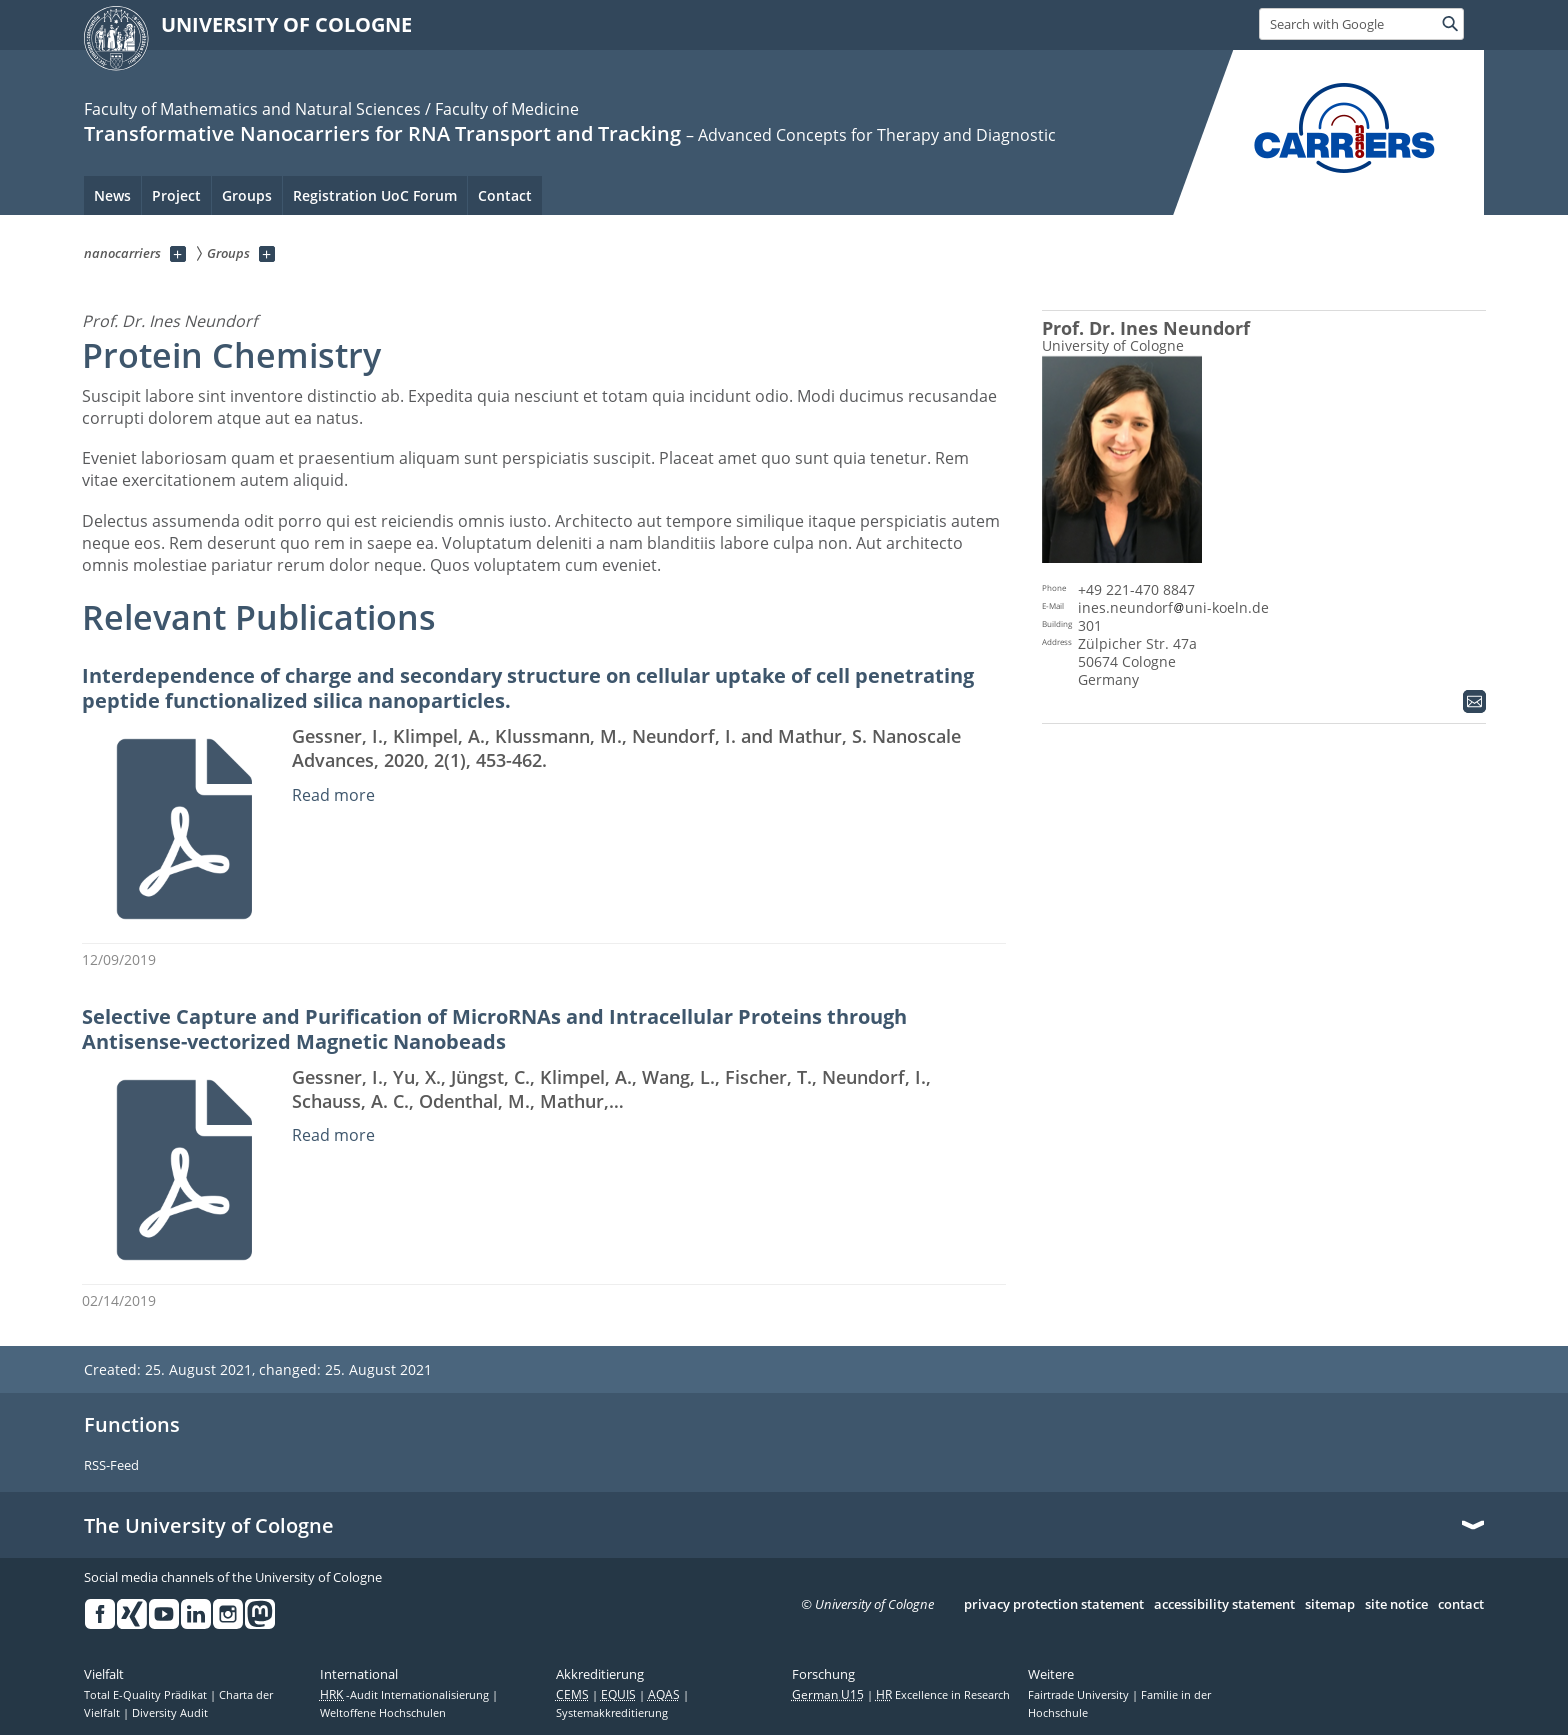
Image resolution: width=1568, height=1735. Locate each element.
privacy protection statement (1054, 1605)
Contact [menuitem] (505, 195)
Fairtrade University (1080, 1695)
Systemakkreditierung (612, 1713)
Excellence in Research (943, 1695)
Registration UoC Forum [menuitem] (375, 195)
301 (1090, 625)
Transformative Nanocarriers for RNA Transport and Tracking (382, 133)
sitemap (1330, 1605)
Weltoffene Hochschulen (383, 1713)
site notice (1396, 1605)
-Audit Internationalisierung (406, 1695)
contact (1461, 1605)
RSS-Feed (111, 1466)
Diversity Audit (170, 1713)
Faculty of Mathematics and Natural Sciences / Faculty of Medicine (331, 109)
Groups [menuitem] (247, 195)
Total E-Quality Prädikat (147, 1695)
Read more (333, 795)
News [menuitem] (112, 195)
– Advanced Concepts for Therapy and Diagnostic (871, 135)
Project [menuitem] (176, 195)
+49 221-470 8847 (1136, 589)
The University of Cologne (209, 1526)
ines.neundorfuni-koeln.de (1173, 607)
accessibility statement (1224, 1605)
